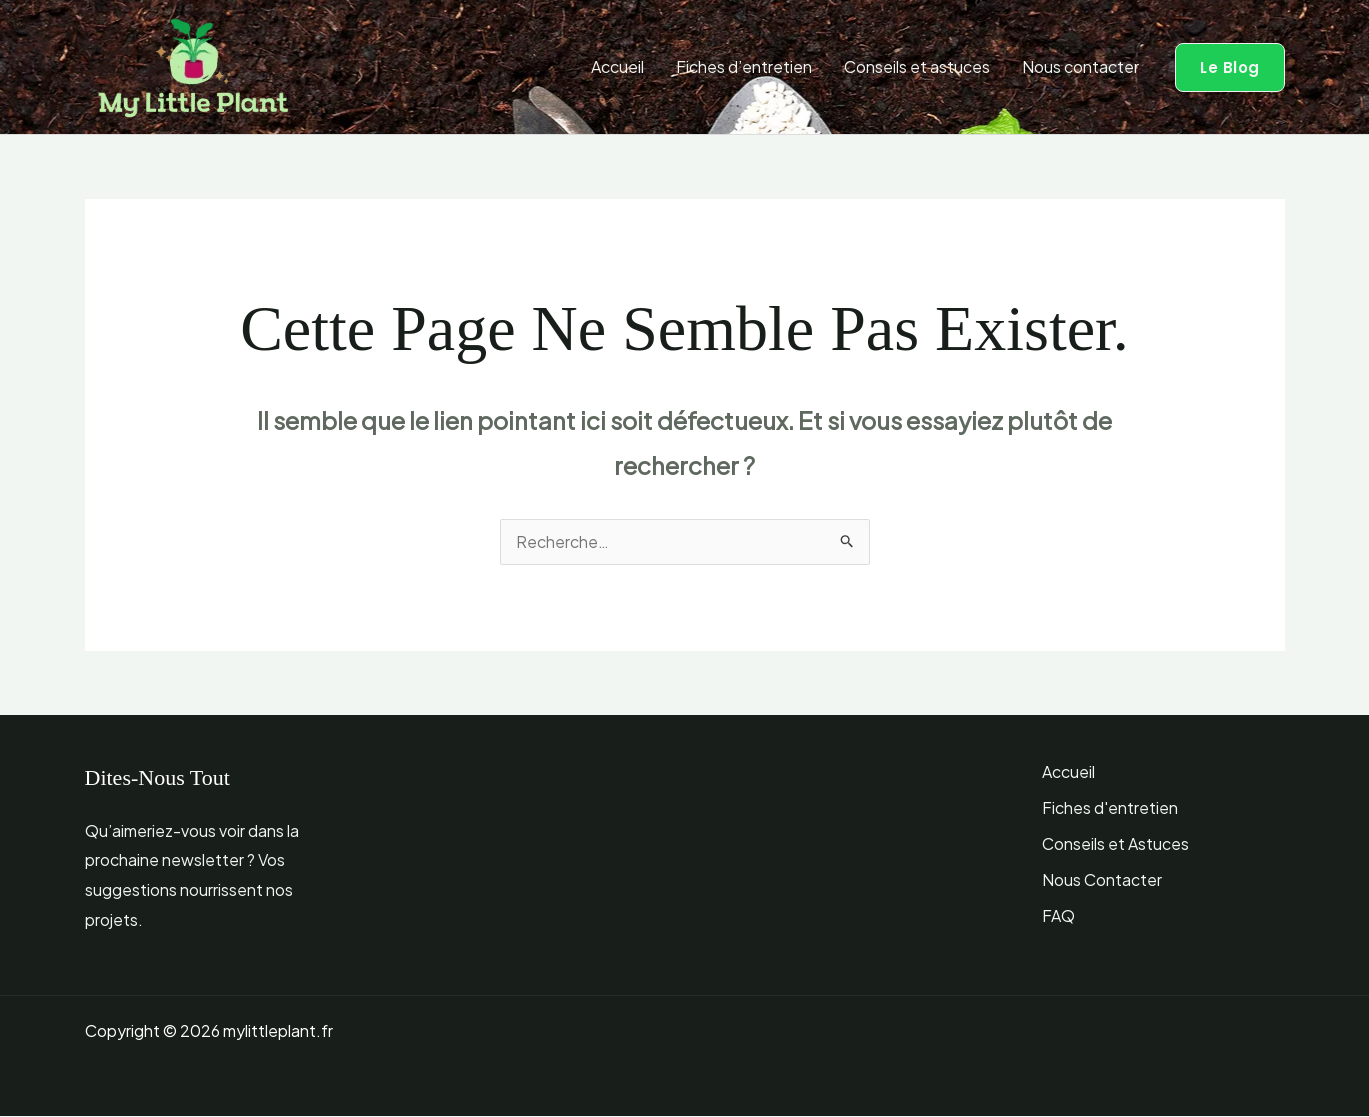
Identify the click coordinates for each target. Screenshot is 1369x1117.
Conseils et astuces (917, 66)
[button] (1230, 67)
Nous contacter (1080, 66)
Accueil (617, 66)
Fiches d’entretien (744, 66)
